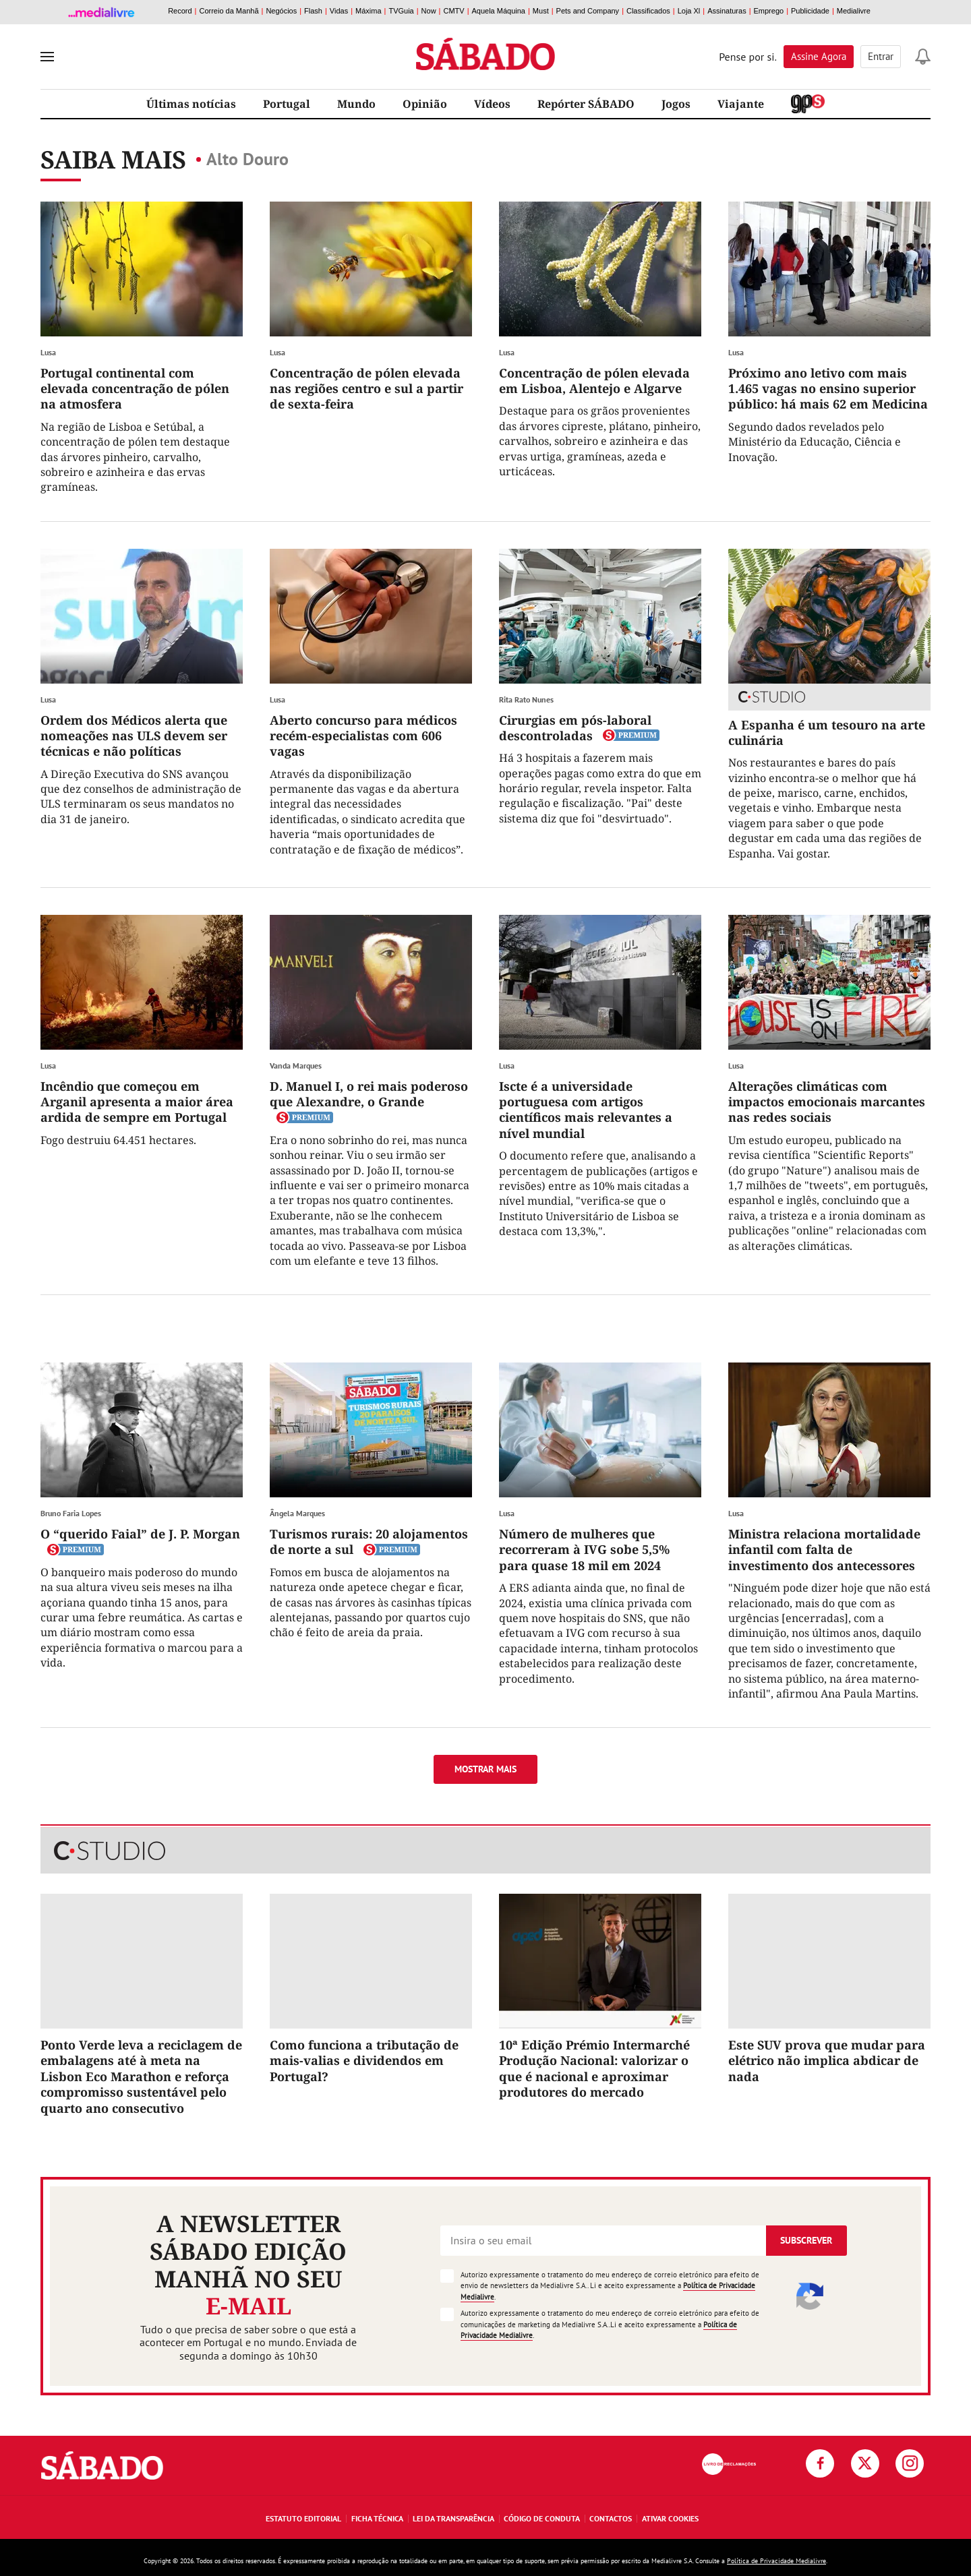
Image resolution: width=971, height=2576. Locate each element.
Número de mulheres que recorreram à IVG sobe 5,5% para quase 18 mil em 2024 (584, 1550)
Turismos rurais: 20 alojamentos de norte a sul (369, 1541)
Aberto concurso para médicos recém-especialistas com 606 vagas (363, 736)
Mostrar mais (485, 1769)
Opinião (425, 103)
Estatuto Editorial (303, 2518)
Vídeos (492, 103)
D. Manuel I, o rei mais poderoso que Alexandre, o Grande (369, 1094)
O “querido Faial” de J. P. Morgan (140, 1534)
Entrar (880, 56)
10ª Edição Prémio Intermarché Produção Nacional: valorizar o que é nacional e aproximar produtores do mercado (594, 2068)
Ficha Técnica (377, 2518)
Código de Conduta (542, 2518)
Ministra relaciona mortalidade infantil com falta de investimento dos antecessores (824, 1550)
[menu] (47, 56)
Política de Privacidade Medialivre (776, 2560)
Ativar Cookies (670, 2518)
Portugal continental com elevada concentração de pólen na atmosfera (134, 389)
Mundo (356, 103)
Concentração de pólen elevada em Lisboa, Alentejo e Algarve (594, 380)
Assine (818, 56)
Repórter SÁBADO (586, 103)
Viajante (740, 103)
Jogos (675, 103)
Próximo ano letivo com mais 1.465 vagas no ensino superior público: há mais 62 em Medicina (828, 389)
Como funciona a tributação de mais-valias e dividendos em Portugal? (364, 2061)
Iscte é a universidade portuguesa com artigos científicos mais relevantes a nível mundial (585, 1109)
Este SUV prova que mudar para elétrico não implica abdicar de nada (826, 2061)
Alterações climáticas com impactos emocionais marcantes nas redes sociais (826, 1102)
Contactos (610, 2518)
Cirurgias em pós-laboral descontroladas (575, 728)
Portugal (286, 103)
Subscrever (806, 2240)
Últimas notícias (191, 103)
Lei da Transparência (453, 2518)
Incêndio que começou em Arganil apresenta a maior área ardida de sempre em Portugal (136, 1102)
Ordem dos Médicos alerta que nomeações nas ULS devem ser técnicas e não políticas (133, 736)
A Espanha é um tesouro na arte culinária (826, 732)
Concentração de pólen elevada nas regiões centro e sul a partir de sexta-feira (366, 389)
